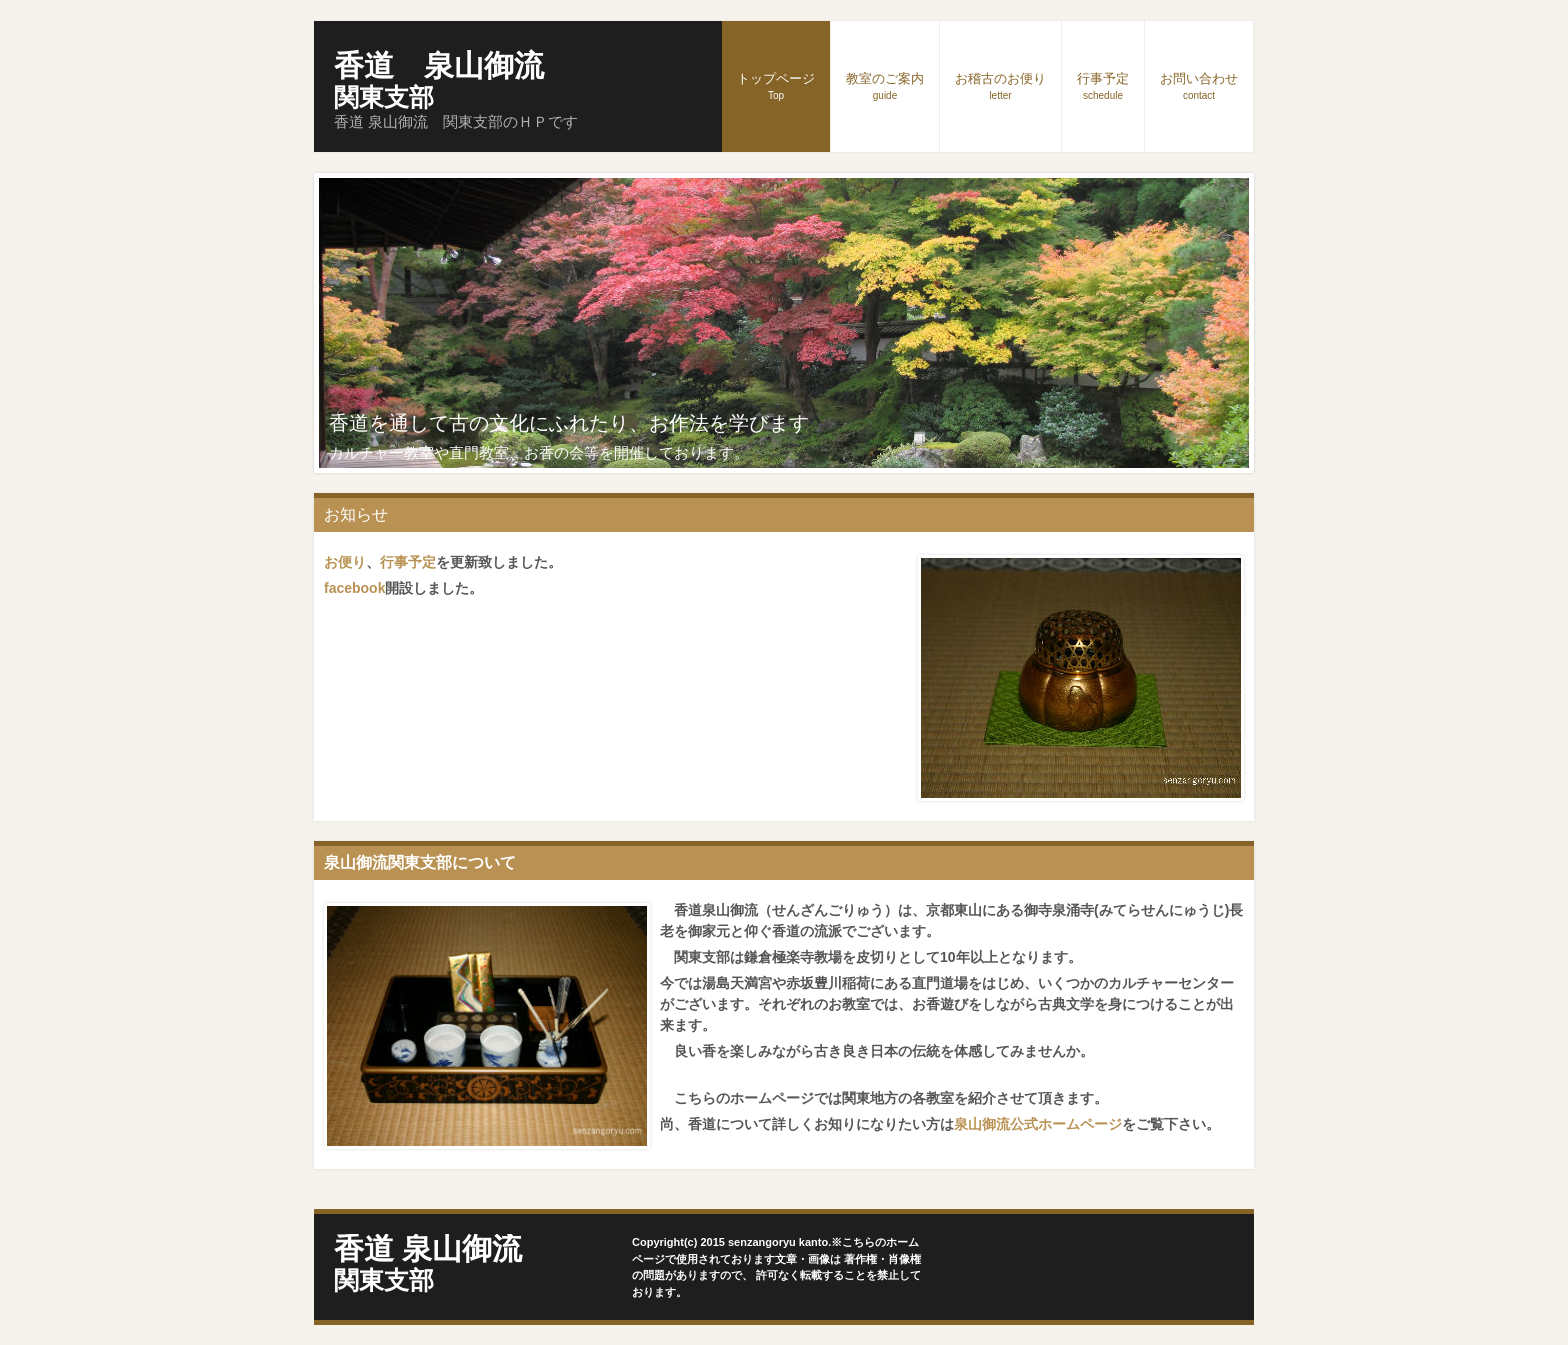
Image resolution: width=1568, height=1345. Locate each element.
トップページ (776, 86)
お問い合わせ (1199, 86)
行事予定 (1103, 86)
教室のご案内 (885, 86)
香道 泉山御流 (439, 80)
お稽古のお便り (1000, 86)
